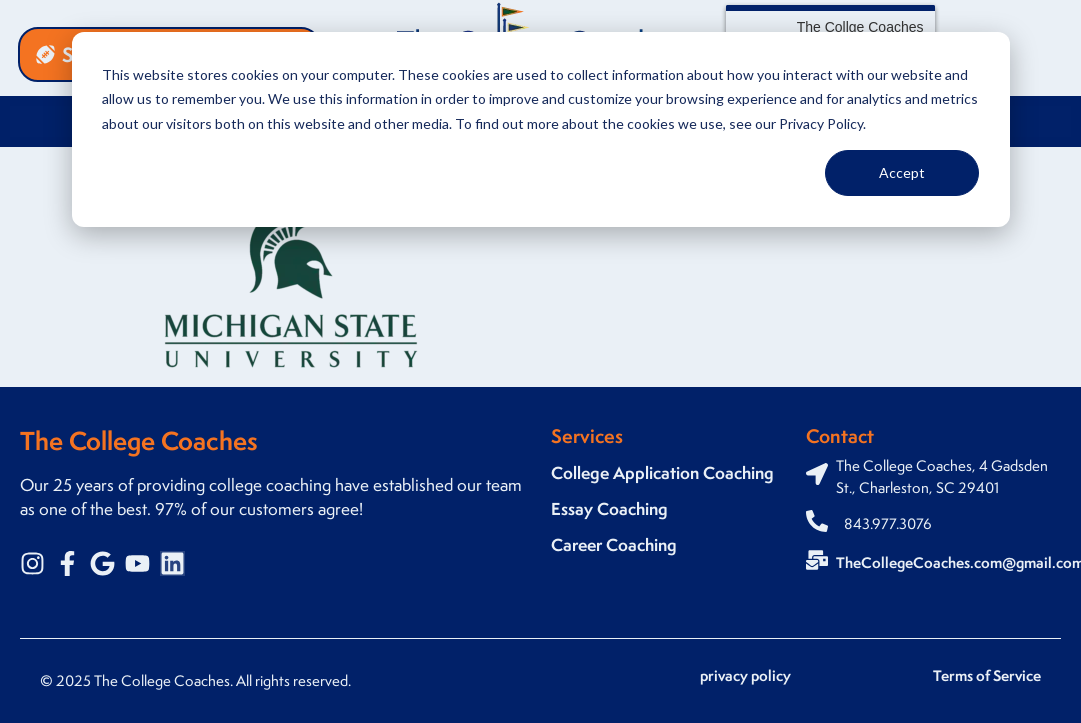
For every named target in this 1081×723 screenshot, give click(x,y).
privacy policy (745, 675)
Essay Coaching (609, 508)
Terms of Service (987, 675)
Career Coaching (614, 544)
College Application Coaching (662, 472)
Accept (902, 172)
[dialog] (541, 129)
